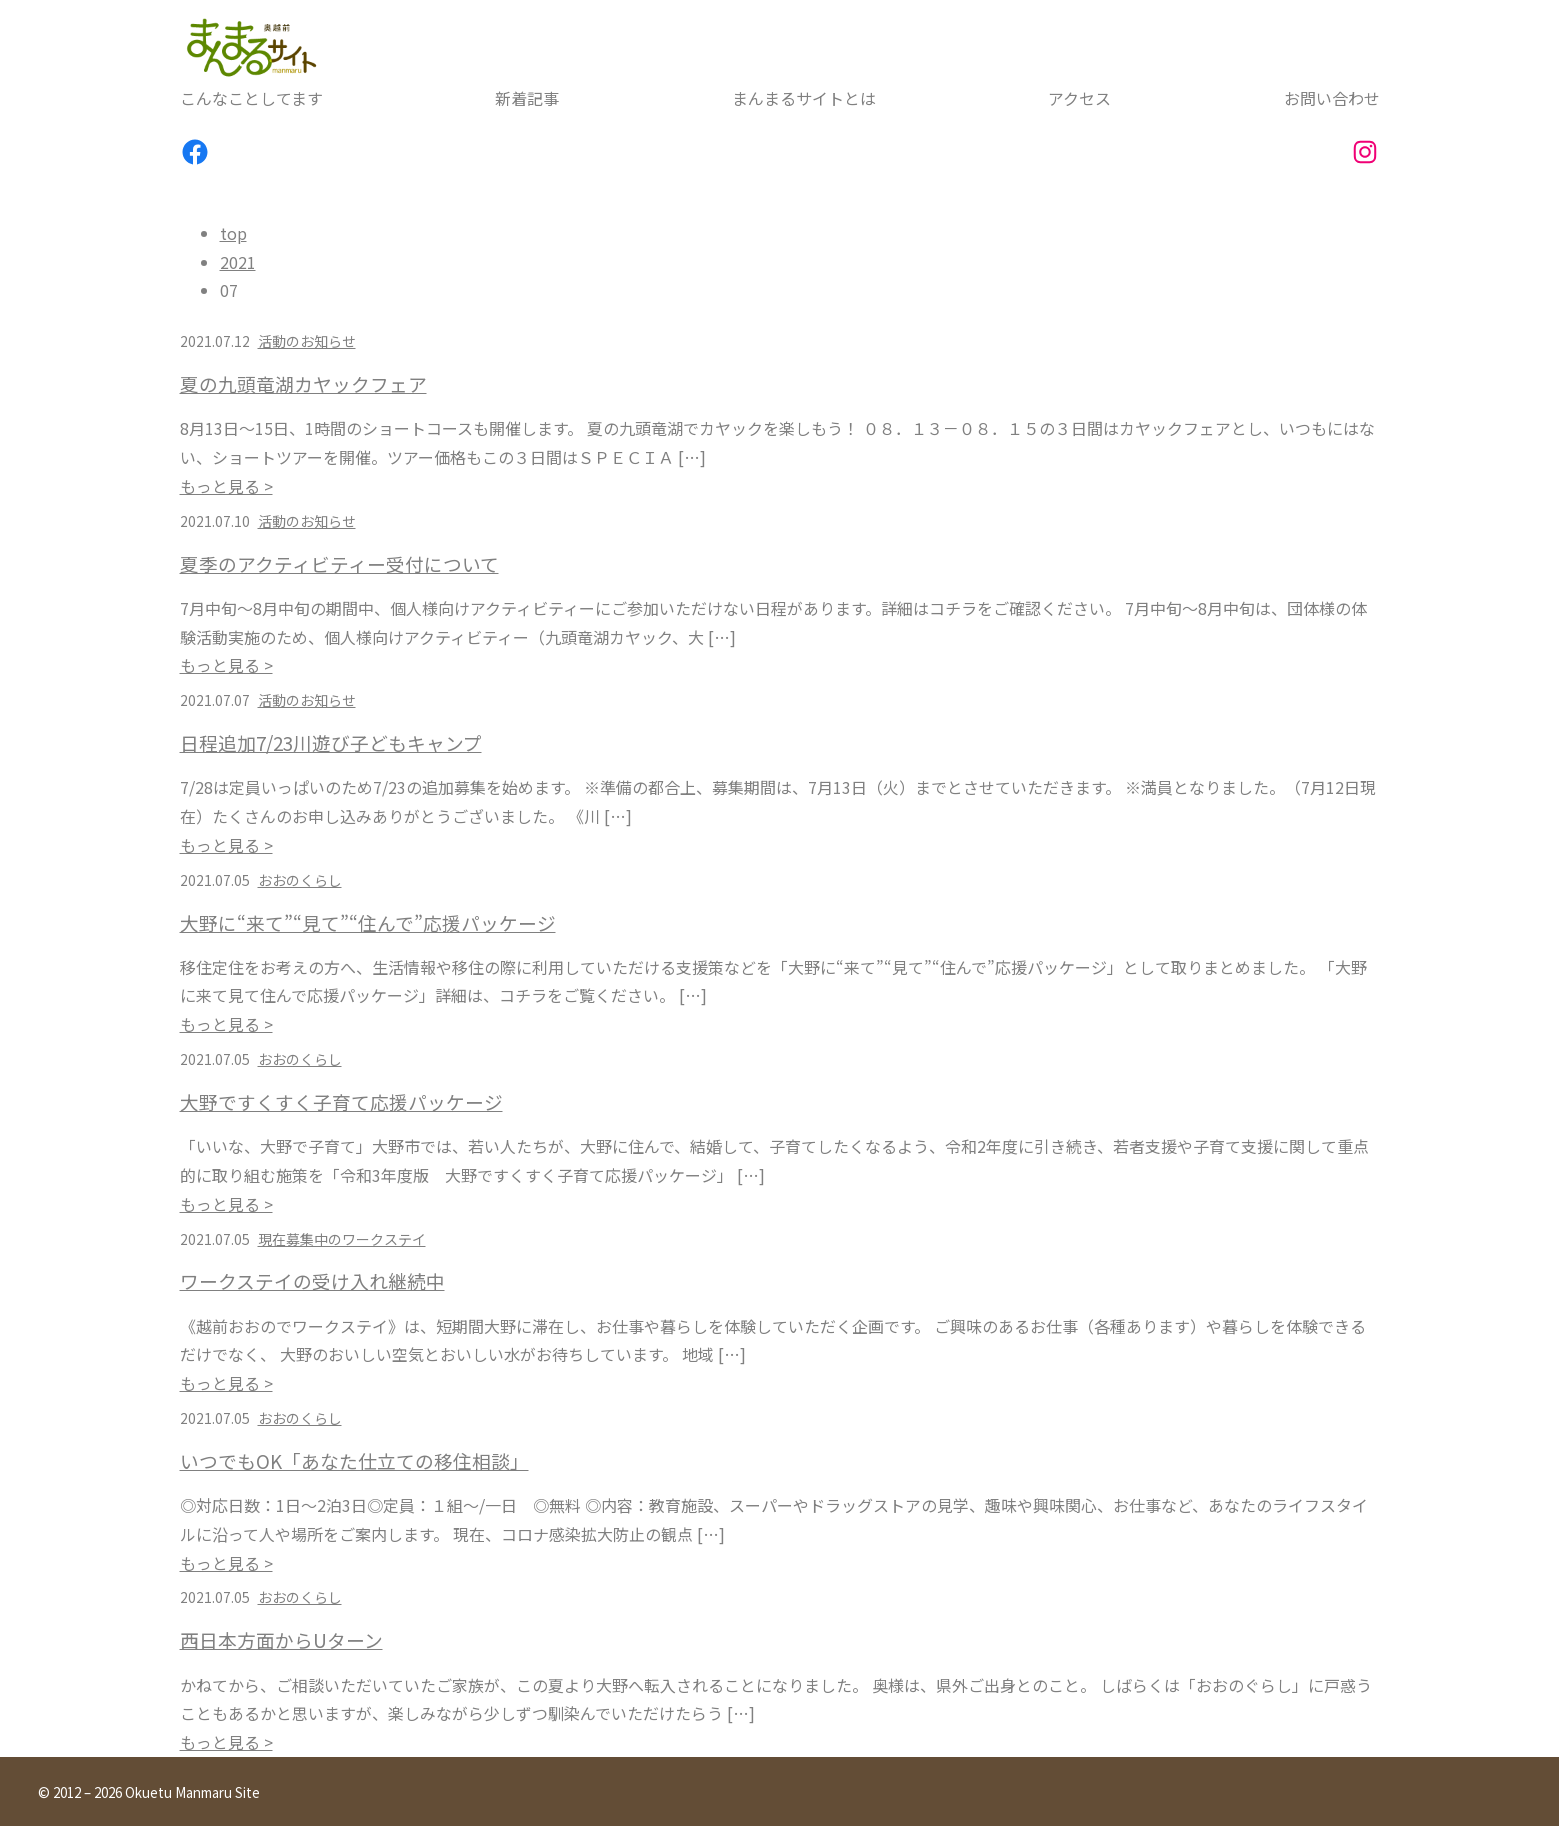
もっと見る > (226, 486)
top (233, 233)
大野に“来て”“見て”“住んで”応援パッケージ (368, 923)
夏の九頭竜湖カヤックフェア (303, 384)
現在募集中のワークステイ (342, 1239)
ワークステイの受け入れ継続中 (312, 1281)
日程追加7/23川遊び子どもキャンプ (331, 743)
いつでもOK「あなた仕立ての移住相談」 (354, 1461)
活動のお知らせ (307, 341)
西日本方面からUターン (281, 1640)
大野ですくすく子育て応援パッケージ (341, 1102)
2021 (238, 262)
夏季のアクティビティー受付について (339, 564)
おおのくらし (300, 880)
